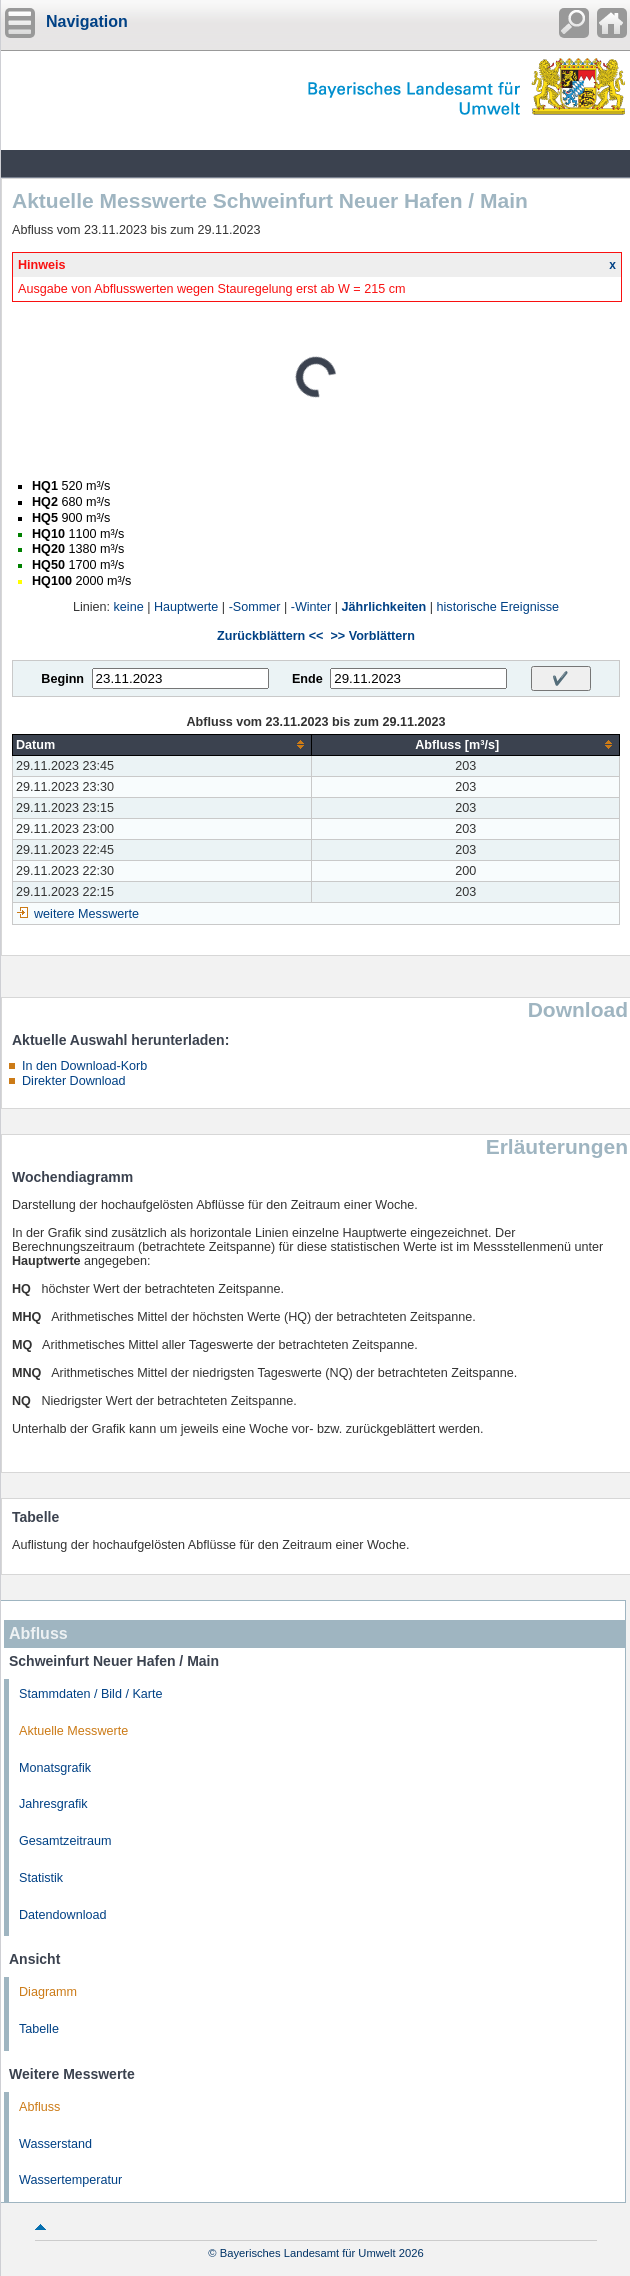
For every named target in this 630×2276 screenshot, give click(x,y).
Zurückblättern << (270, 636)
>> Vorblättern (372, 636)
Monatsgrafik (55, 1768)
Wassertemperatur (70, 2180)
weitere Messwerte (86, 914)
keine (129, 607)
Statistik (41, 1878)
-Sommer (255, 607)
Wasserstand (55, 2144)
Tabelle (39, 2029)
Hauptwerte (186, 607)
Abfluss (39, 2107)
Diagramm (48, 1992)
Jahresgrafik (53, 1804)
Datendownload (63, 1915)
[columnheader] (162, 744)
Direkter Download (74, 1081)
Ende (307, 679)
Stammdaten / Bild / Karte (91, 1694)
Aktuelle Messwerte (73, 1731)
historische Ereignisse (498, 607)
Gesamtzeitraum (65, 1841)
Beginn (62, 679)
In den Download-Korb (84, 1066)
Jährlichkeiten (384, 607)
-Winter (311, 607)
